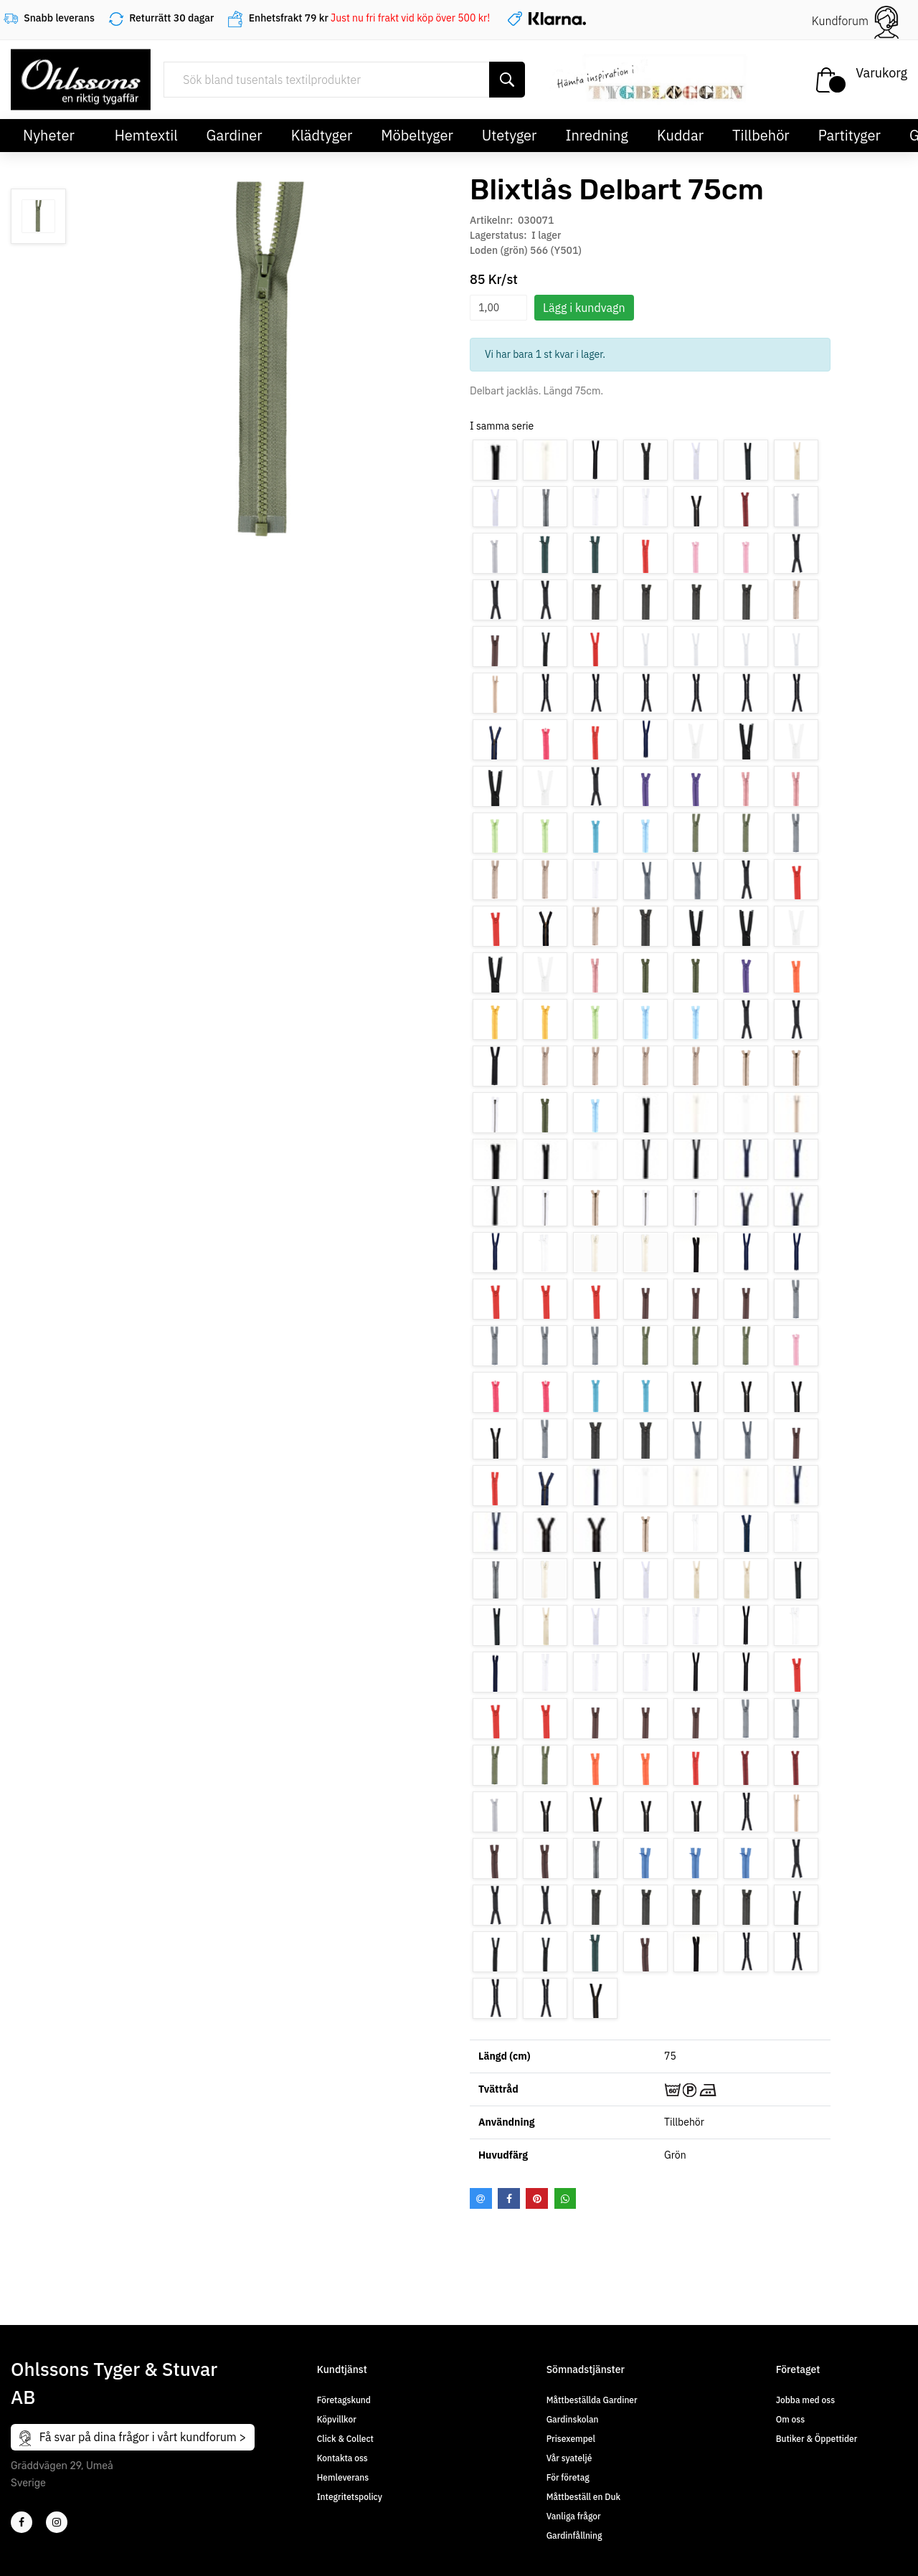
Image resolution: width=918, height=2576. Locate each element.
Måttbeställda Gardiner (592, 2400)
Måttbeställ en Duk (583, 2496)
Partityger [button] (849, 135)
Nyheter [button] (49, 135)
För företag (568, 2477)
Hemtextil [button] (146, 135)
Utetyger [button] (509, 135)
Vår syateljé (569, 2458)
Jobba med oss (805, 2400)
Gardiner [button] (234, 135)
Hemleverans (343, 2477)
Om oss (790, 2419)
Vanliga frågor (573, 2516)
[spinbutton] (498, 307)
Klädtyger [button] (322, 135)
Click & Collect (345, 2438)
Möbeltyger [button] (417, 135)
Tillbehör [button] (761, 135)
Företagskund (344, 2400)
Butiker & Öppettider (817, 2438)
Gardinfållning (574, 2535)
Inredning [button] (596, 135)
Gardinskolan (572, 2419)
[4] (56, 2522)
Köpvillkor (336, 2419)
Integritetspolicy (349, 2496)
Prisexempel (570, 2438)
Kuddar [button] (680, 135)
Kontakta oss (342, 2458)
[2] (21, 2522)
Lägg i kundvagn (584, 307)
